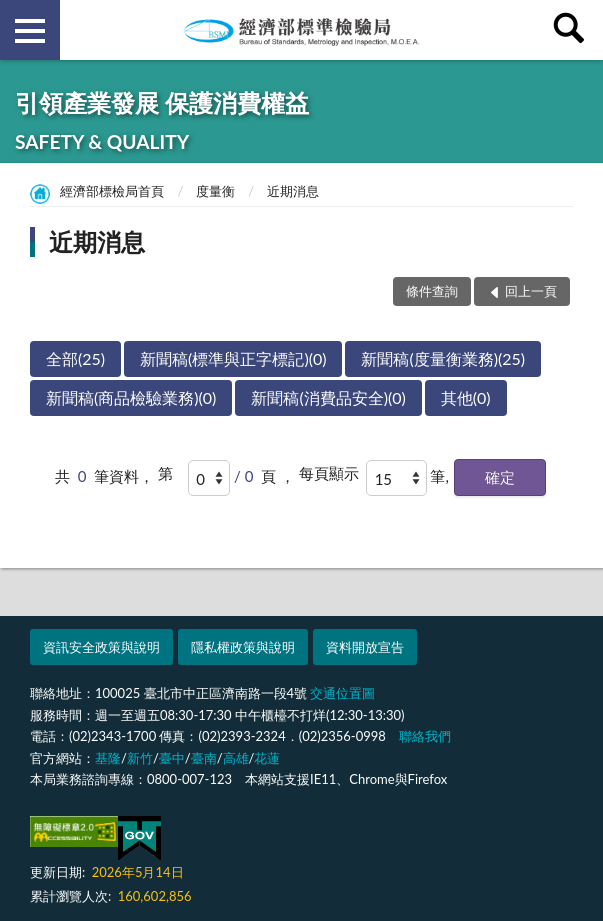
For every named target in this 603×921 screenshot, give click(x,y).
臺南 (204, 758)
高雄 (236, 758)
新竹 (140, 758)
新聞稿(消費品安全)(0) (328, 397)
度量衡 (215, 191)
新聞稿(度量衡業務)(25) (443, 358)
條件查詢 (432, 291)
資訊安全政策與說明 (101, 647)
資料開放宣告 (365, 647)
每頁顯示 (329, 473)
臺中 (172, 758)
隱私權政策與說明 (243, 647)
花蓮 (267, 758)
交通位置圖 (342, 693)
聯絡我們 (425, 736)
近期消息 (293, 191)
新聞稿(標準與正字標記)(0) (233, 358)
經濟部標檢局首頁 (112, 191)
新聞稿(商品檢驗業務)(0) (131, 397)
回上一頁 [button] (531, 291)
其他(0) (466, 397)
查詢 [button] (573, 30)
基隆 (108, 758)
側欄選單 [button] (30, 31)
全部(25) (75, 358)
